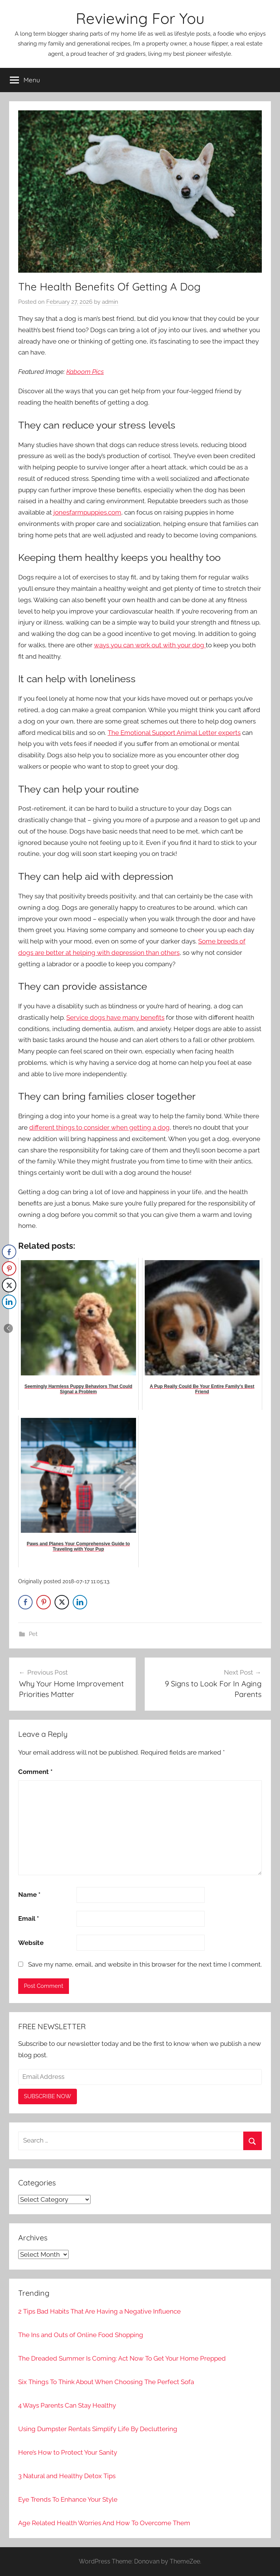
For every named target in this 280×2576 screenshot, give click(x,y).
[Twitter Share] (62, 1602)
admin (110, 301)
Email (28, 1918)
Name (29, 1894)
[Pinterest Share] (43, 1602)
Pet (33, 1634)
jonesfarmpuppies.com (87, 512)
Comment (35, 1771)
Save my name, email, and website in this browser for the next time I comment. (145, 1964)
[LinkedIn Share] (80, 1602)
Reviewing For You (140, 18)
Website (31, 1943)
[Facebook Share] (25, 1602)
